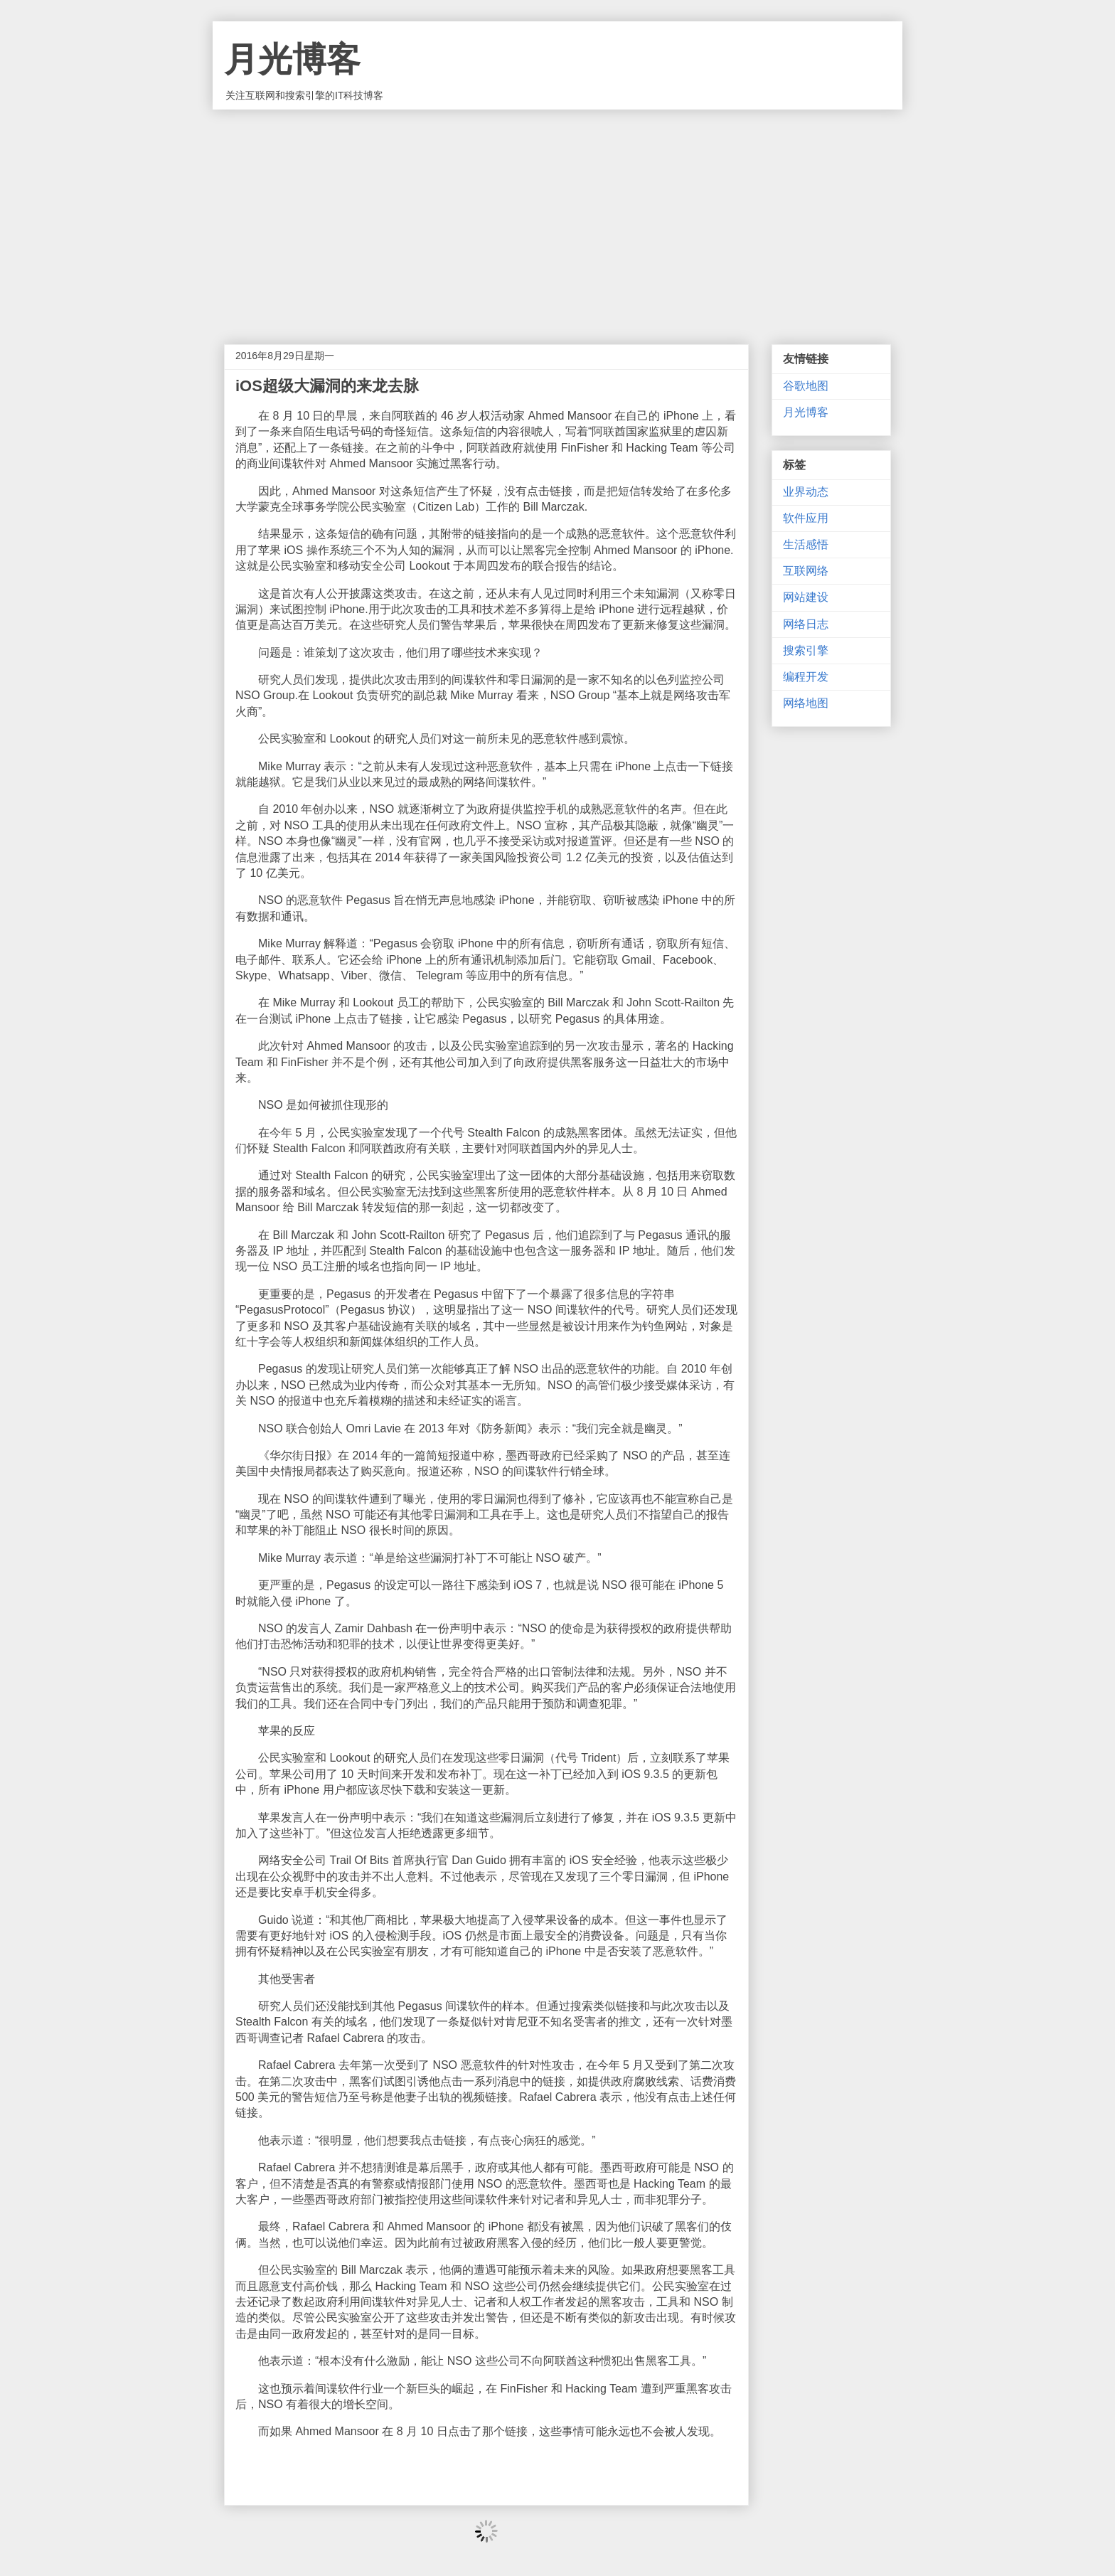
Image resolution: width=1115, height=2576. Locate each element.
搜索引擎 (805, 650)
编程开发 (805, 677)
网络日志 (805, 624)
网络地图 (805, 703)
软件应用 (805, 518)
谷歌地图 (805, 386)
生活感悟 (805, 544)
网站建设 (805, 597)
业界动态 (805, 492)
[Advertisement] (557, 216)
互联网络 (805, 571)
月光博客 (292, 59)
